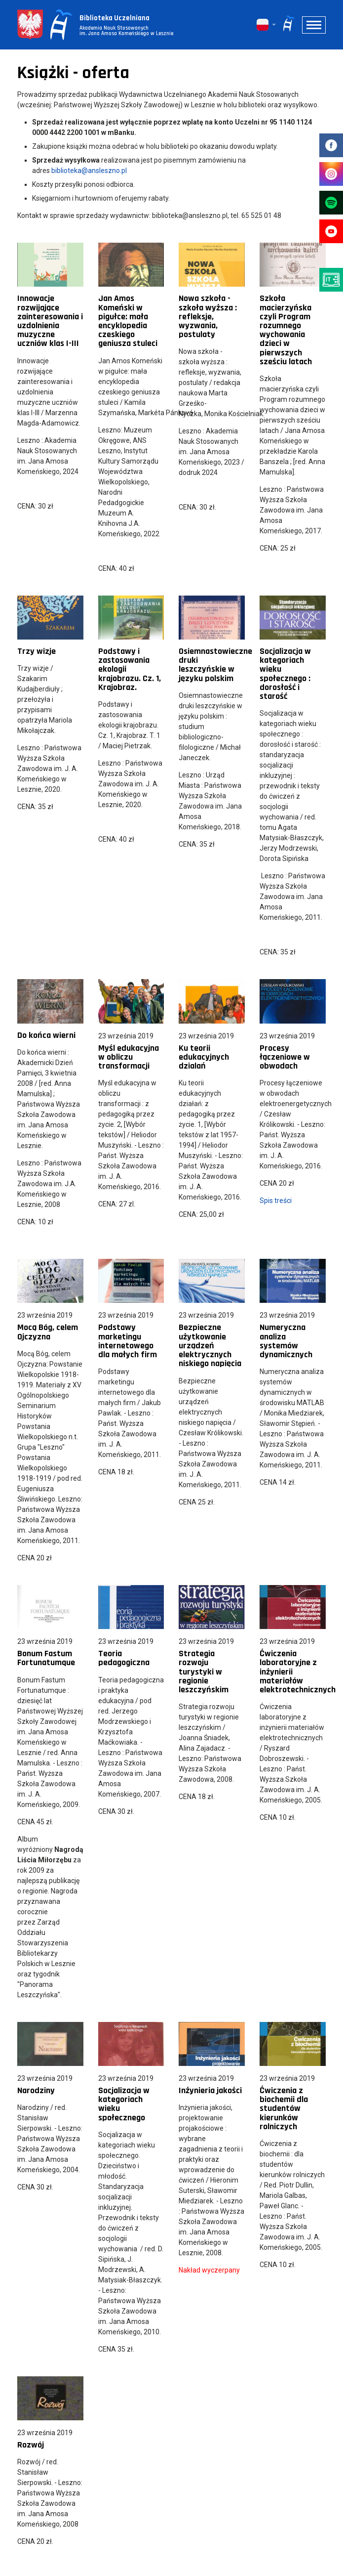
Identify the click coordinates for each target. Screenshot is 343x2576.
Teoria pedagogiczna (124, 1658)
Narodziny (36, 2090)
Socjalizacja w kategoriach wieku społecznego (124, 2104)
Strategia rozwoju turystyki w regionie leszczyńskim (204, 1671)
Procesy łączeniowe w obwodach (285, 1057)
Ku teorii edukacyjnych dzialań (204, 1057)
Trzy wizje (36, 651)
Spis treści (276, 1200)
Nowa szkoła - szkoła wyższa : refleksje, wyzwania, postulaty (208, 316)
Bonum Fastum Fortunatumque (46, 1658)
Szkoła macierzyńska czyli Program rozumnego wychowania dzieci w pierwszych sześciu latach (286, 330)
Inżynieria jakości (210, 2090)
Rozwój (30, 2444)
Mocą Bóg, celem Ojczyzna (47, 1332)
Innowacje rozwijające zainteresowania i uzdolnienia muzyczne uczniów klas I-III (50, 321)
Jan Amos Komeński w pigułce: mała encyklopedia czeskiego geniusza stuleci (127, 321)
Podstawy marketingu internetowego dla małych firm (127, 1341)
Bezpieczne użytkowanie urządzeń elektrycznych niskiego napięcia (210, 1345)
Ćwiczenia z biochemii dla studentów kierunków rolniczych (284, 2108)
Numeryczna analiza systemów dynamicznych (286, 1341)
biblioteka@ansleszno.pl (89, 170)
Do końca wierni (46, 1035)
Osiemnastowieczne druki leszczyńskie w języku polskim (215, 664)
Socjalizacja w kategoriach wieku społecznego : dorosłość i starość (285, 673)
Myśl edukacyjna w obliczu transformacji (128, 1057)
